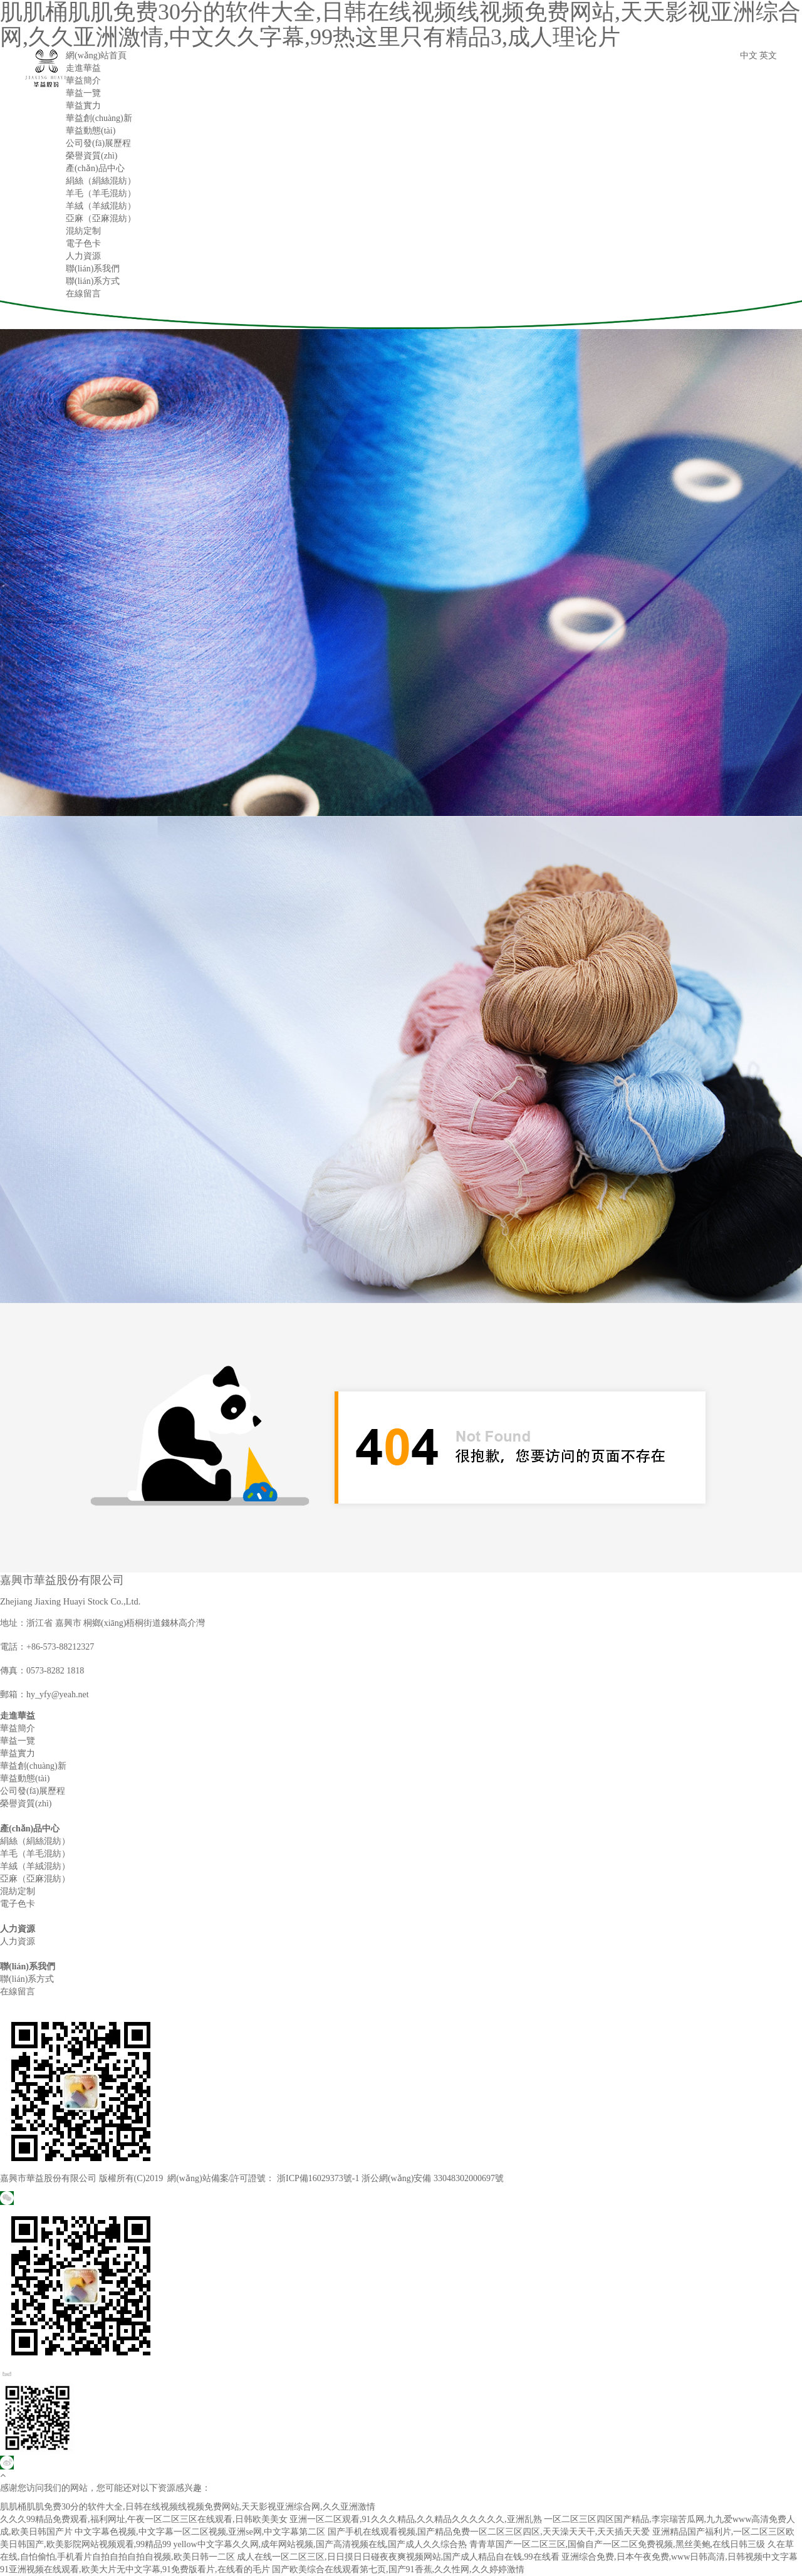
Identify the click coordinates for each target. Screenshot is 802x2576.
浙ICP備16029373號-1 (318, 2178)
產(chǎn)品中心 (95, 168)
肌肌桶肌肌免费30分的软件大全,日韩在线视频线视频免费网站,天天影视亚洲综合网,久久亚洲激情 (187, 2506)
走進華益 (83, 68)
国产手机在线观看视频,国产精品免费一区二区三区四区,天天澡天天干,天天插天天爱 (489, 2532)
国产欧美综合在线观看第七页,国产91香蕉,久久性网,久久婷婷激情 (398, 2569)
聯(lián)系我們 (93, 268)
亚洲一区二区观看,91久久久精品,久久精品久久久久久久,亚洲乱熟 (415, 2519)
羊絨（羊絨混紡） (101, 206)
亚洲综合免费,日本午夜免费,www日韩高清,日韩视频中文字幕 (679, 2557)
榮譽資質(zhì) (91, 155)
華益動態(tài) (90, 130)
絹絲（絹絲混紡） (101, 181)
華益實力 (83, 105)
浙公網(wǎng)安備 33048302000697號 (433, 2178)
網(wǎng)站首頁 (96, 55)
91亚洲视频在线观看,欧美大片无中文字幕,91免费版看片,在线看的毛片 (135, 2569)
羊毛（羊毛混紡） (101, 193)
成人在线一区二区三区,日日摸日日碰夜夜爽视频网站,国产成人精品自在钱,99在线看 (398, 2557)
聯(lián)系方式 (93, 281)
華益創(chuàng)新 (99, 118)
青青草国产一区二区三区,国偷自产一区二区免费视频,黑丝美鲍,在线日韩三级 (617, 2544)
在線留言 (83, 293)
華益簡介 (83, 80)
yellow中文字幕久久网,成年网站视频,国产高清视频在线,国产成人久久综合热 (320, 2544)
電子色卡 (83, 243)
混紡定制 (83, 231)
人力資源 (83, 256)
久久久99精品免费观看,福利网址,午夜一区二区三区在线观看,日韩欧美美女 (144, 2519)
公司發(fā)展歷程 (98, 143)
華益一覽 (83, 93)
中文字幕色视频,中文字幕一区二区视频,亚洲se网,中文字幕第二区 (200, 2532)
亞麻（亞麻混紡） (101, 218)
